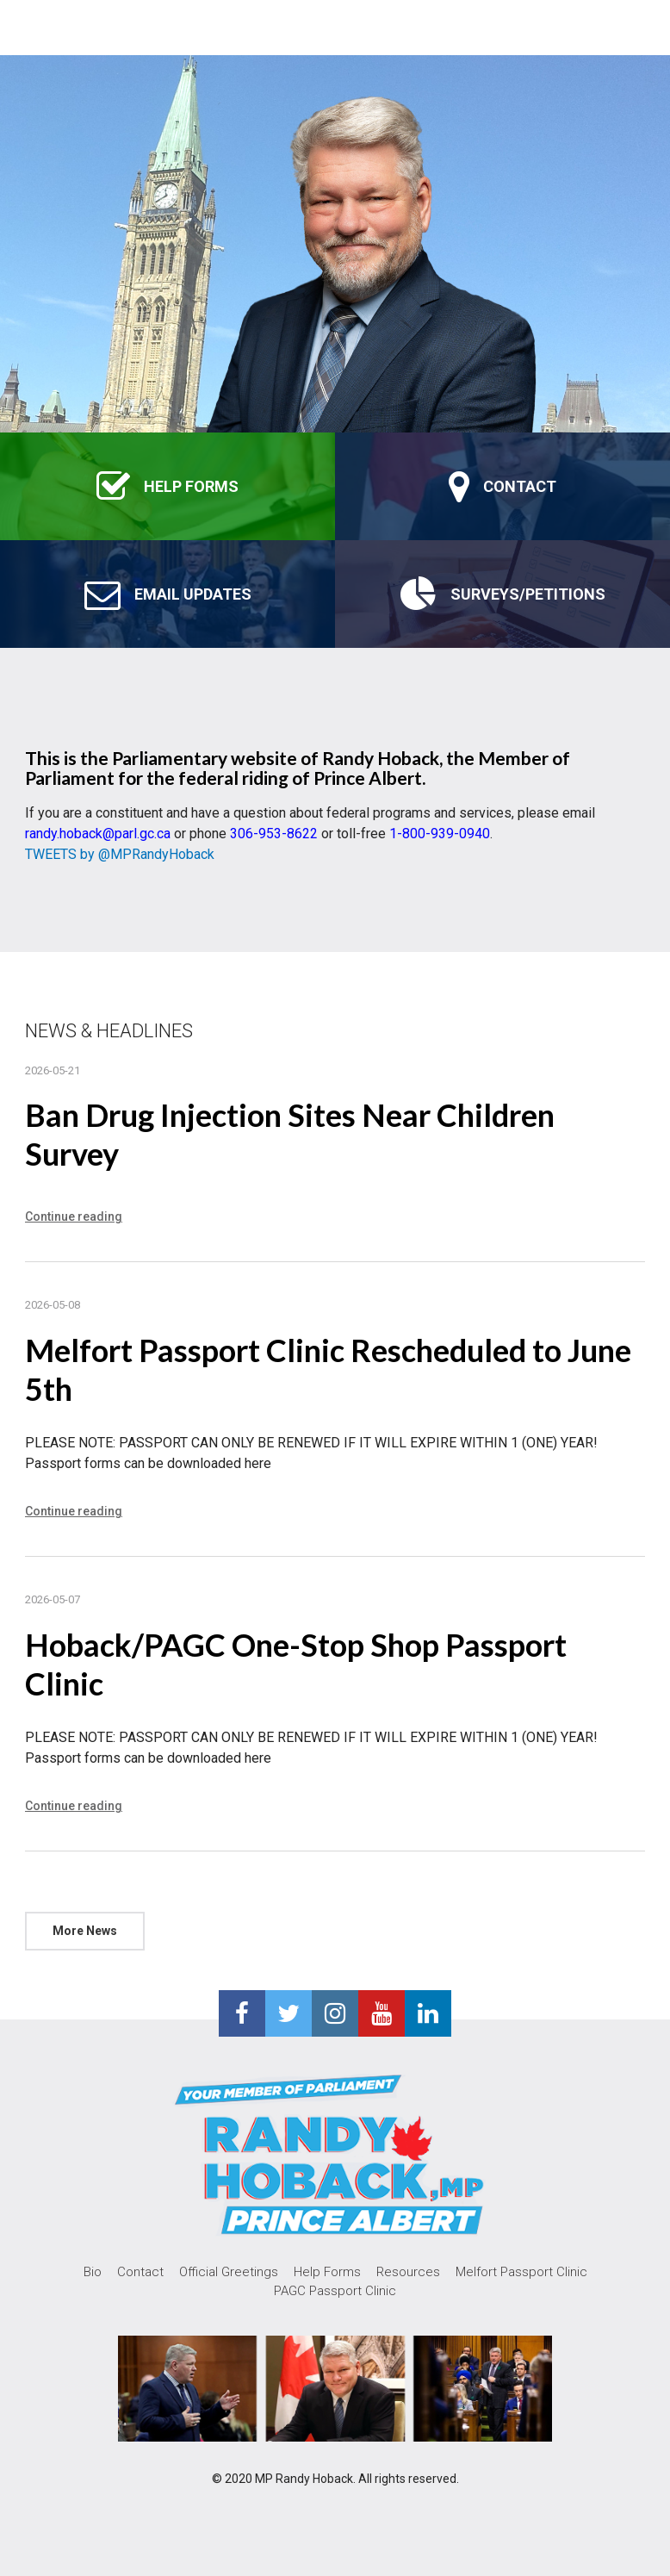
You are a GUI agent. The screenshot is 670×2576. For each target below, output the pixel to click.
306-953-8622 (274, 833)
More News (85, 1931)
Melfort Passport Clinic (521, 2272)
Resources (408, 2272)
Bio (93, 2272)
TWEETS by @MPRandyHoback (119, 854)
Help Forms (327, 2272)
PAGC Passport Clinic (335, 2291)
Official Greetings (228, 2272)
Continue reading (73, 1216)
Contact (140, 2272)
